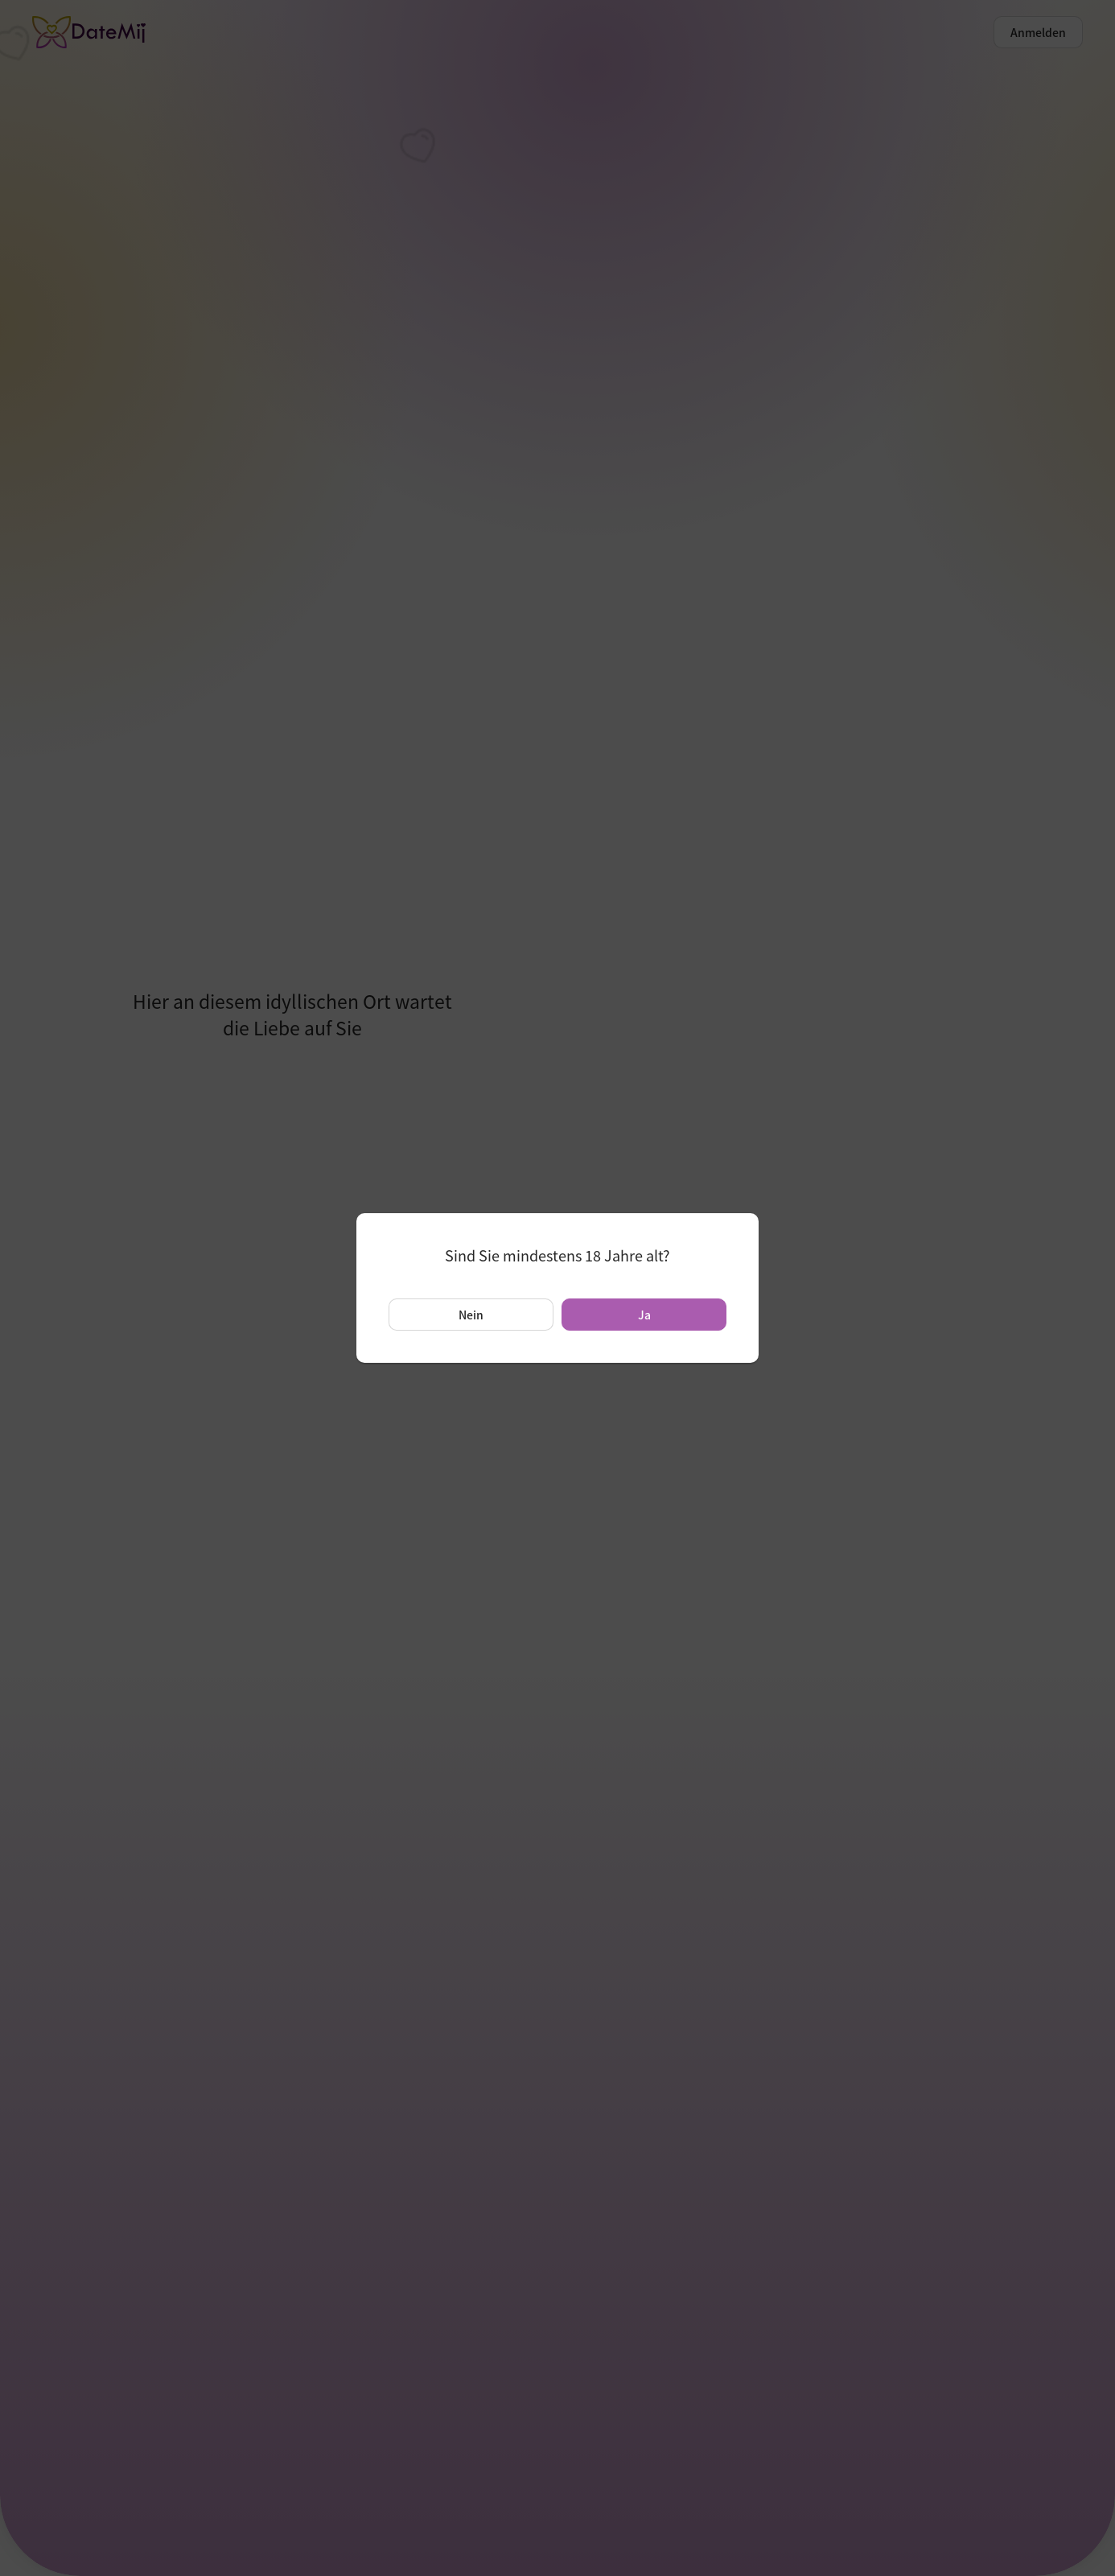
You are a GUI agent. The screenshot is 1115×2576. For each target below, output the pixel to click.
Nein (471, 1315)
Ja (644, 1315)
